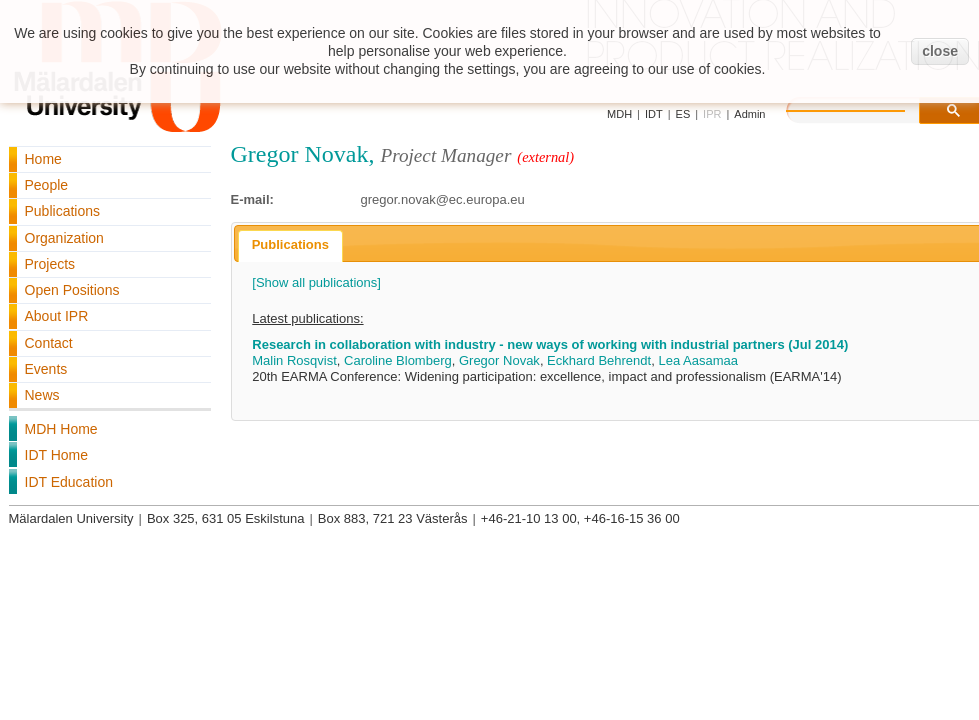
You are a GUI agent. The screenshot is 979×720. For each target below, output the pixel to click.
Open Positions (72, 290)
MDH (619, 114)
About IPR (57, 316)
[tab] (290, 246)
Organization (64, 238)
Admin (749, 114)
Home (43, 159)
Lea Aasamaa (698, 360)
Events (46, 369)
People (47, 185)
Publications (63, 211)
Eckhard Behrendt (599, 360)
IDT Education (69, 482)
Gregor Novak (499, 360)
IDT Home (57, 455)
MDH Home (61, 429)
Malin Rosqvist (294, 360)
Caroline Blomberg (398, 360)
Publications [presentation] (290, 244)
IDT (654, 114)
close (940, 51)
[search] (866, 108)
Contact (49, 343)
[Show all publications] (316, 282)
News (42, 395)
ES (683, 114)
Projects (50, 264)
